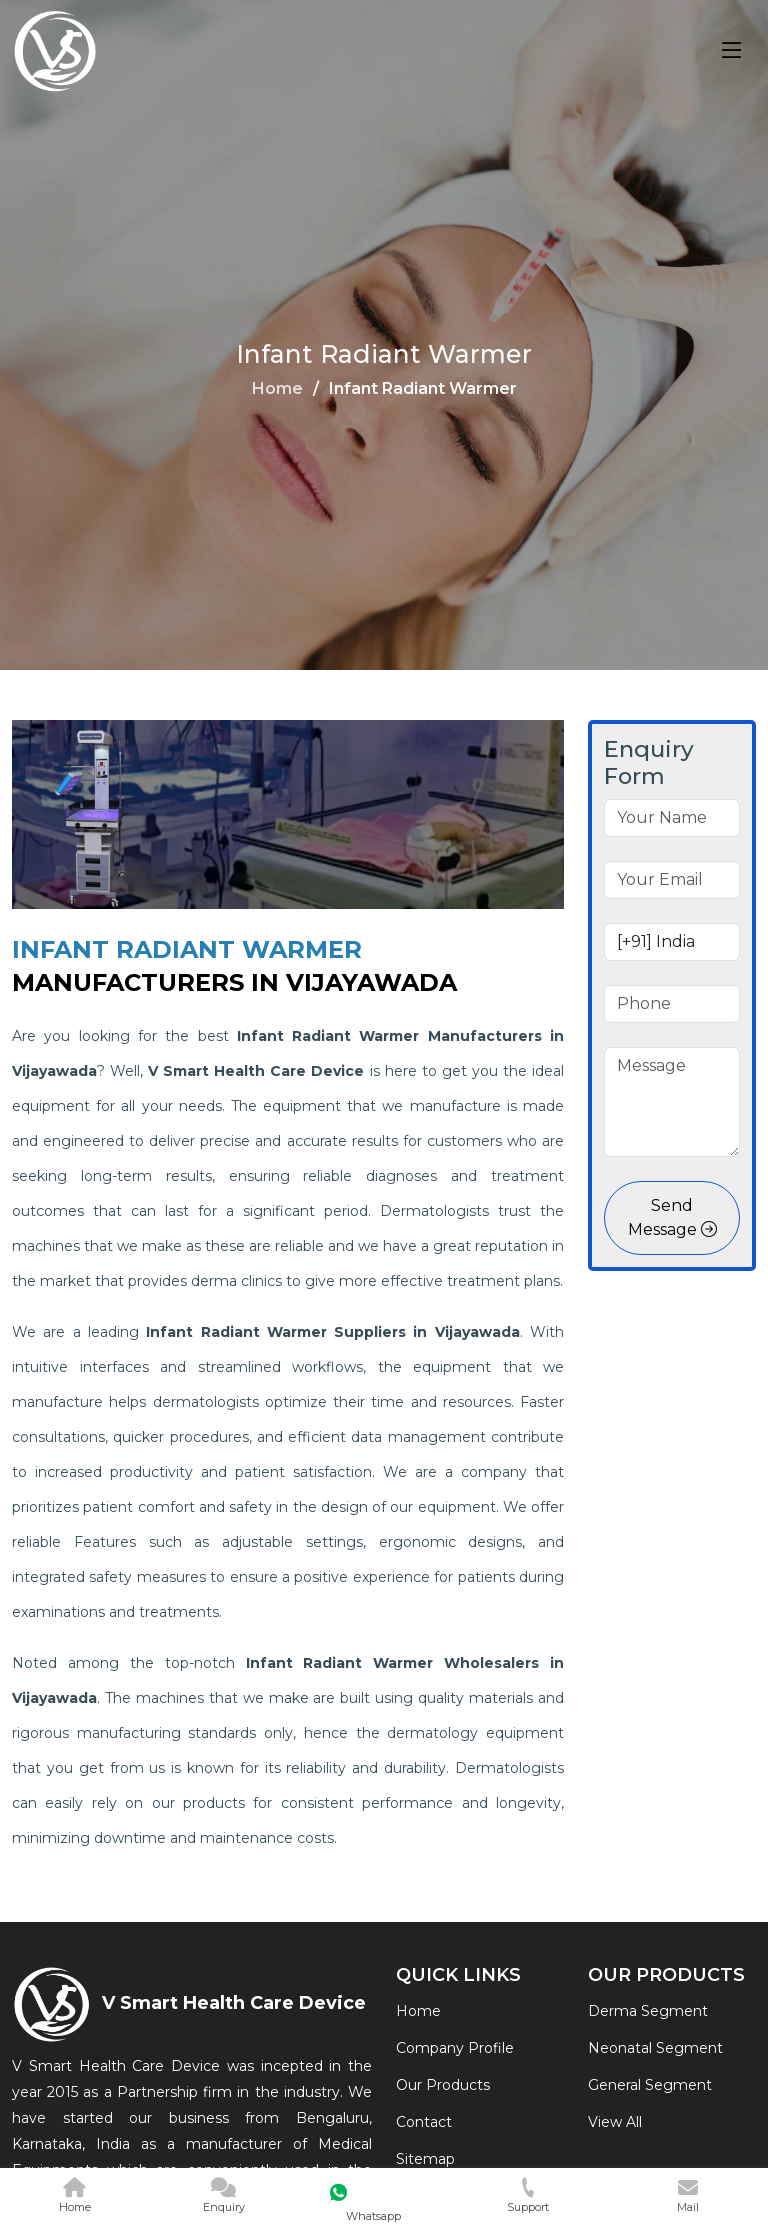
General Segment (650, 2085)
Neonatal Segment (655, 2048)
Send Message (672, 1217)
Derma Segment (648, 2011)
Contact (424, 2122)
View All (615, 2122)
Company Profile (455, 2048)
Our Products (443, 2085)
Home (277, 388)
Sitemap (425, 2159)
